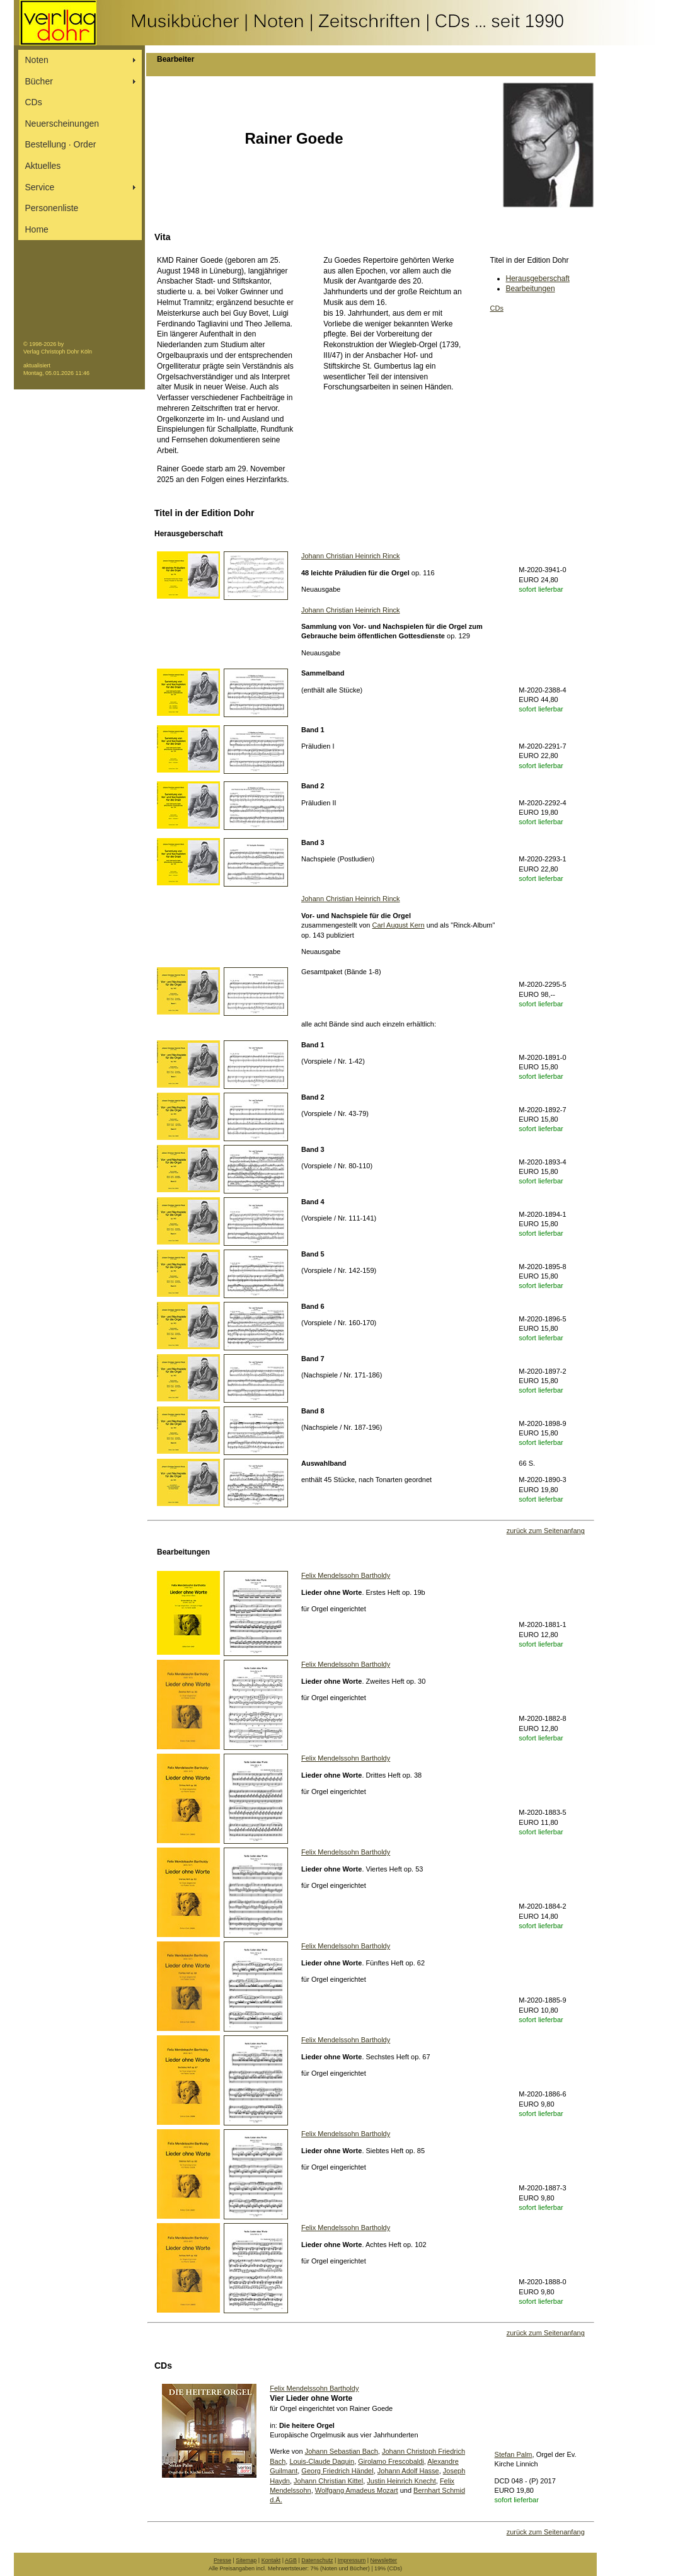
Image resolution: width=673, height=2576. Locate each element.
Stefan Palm (513, 2454)
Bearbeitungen (530, 288)
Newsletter (384, 2560)
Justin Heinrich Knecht (401, 2481)
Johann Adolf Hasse (408, 2471)
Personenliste (52, 208)
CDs (33, 102)
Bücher (39, 81)
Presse (222, 2560)
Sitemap (246, 2560)
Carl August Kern (398, 925)
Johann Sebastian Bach (341, 2451)
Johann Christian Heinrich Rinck (350, 556)
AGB (291, 2560)
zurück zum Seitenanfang (546, 1530)
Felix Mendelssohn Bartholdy (345, 1575)
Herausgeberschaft (538, 278)
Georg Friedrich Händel (337, 2471)
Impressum (352, 2560)
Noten (37, 60)
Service (40, 187)
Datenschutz (317, 2560)
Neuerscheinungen (62, 123)
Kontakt (271, 2560)
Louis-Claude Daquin (321, 2461)
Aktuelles (43, 166)
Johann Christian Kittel (328, 2481)
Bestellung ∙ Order (60, 144)
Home (37, 229)
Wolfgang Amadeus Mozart (356, 2490)
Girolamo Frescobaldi (391, 2461)
